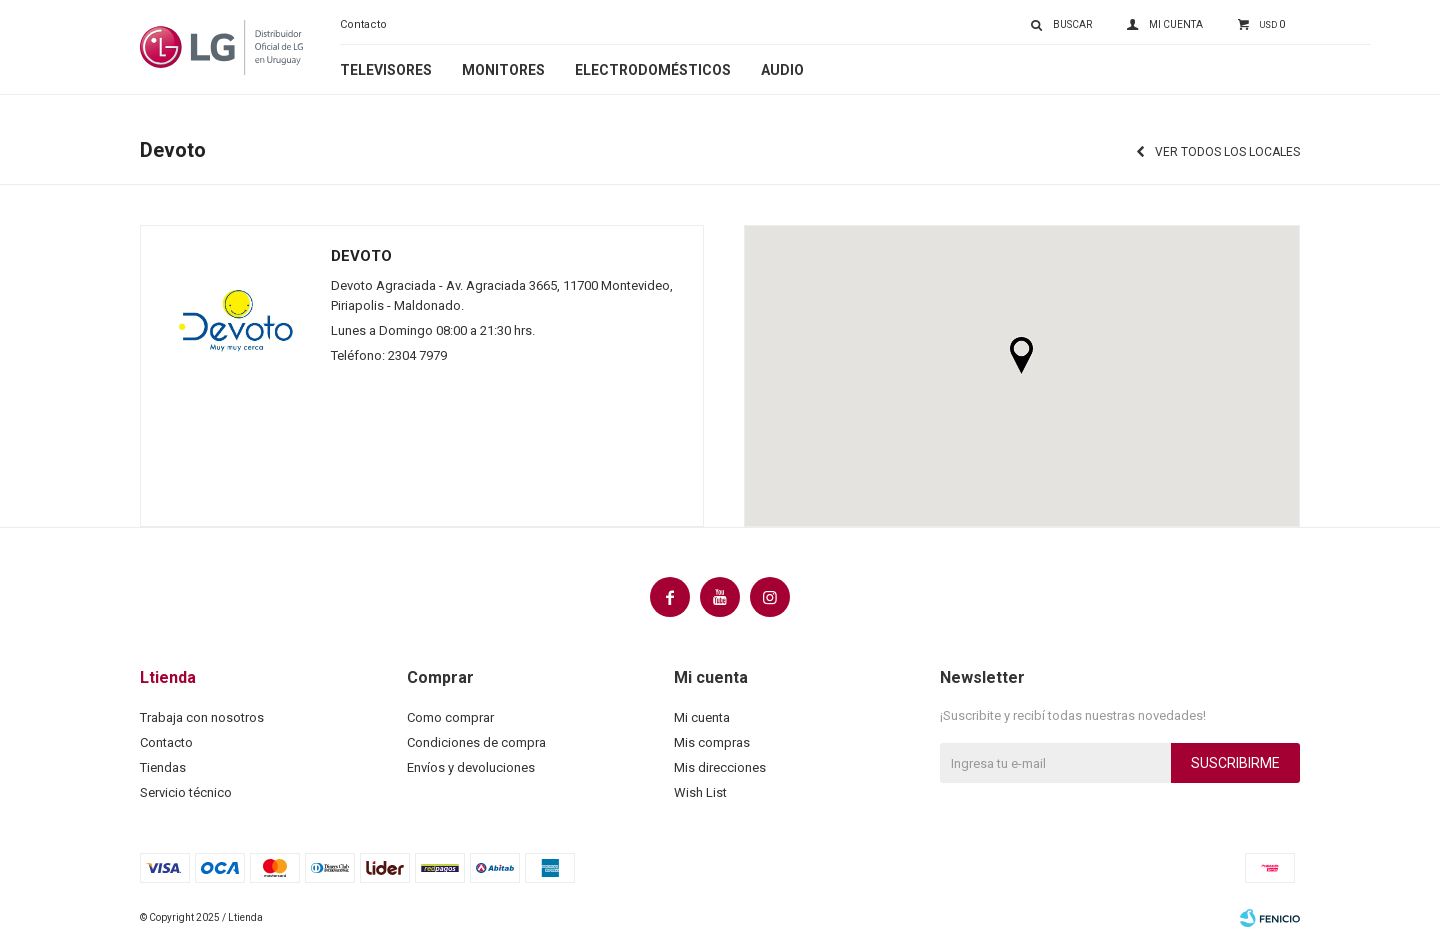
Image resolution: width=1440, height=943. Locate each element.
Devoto (361, 256)
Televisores (386, 70)
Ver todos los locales (1227, 152)
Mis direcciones (720, 767)
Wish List (700, 792)
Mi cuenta (702, 717)
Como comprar (450, 717)
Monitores (503, 70)
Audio (782, 70)
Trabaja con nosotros (202, 717)
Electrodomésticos (653, 70)
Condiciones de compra (476, 742)
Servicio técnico (186, 792)
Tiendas (163, 767)
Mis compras (712, 742)
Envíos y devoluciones (471, 767)
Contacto (363, 24)
